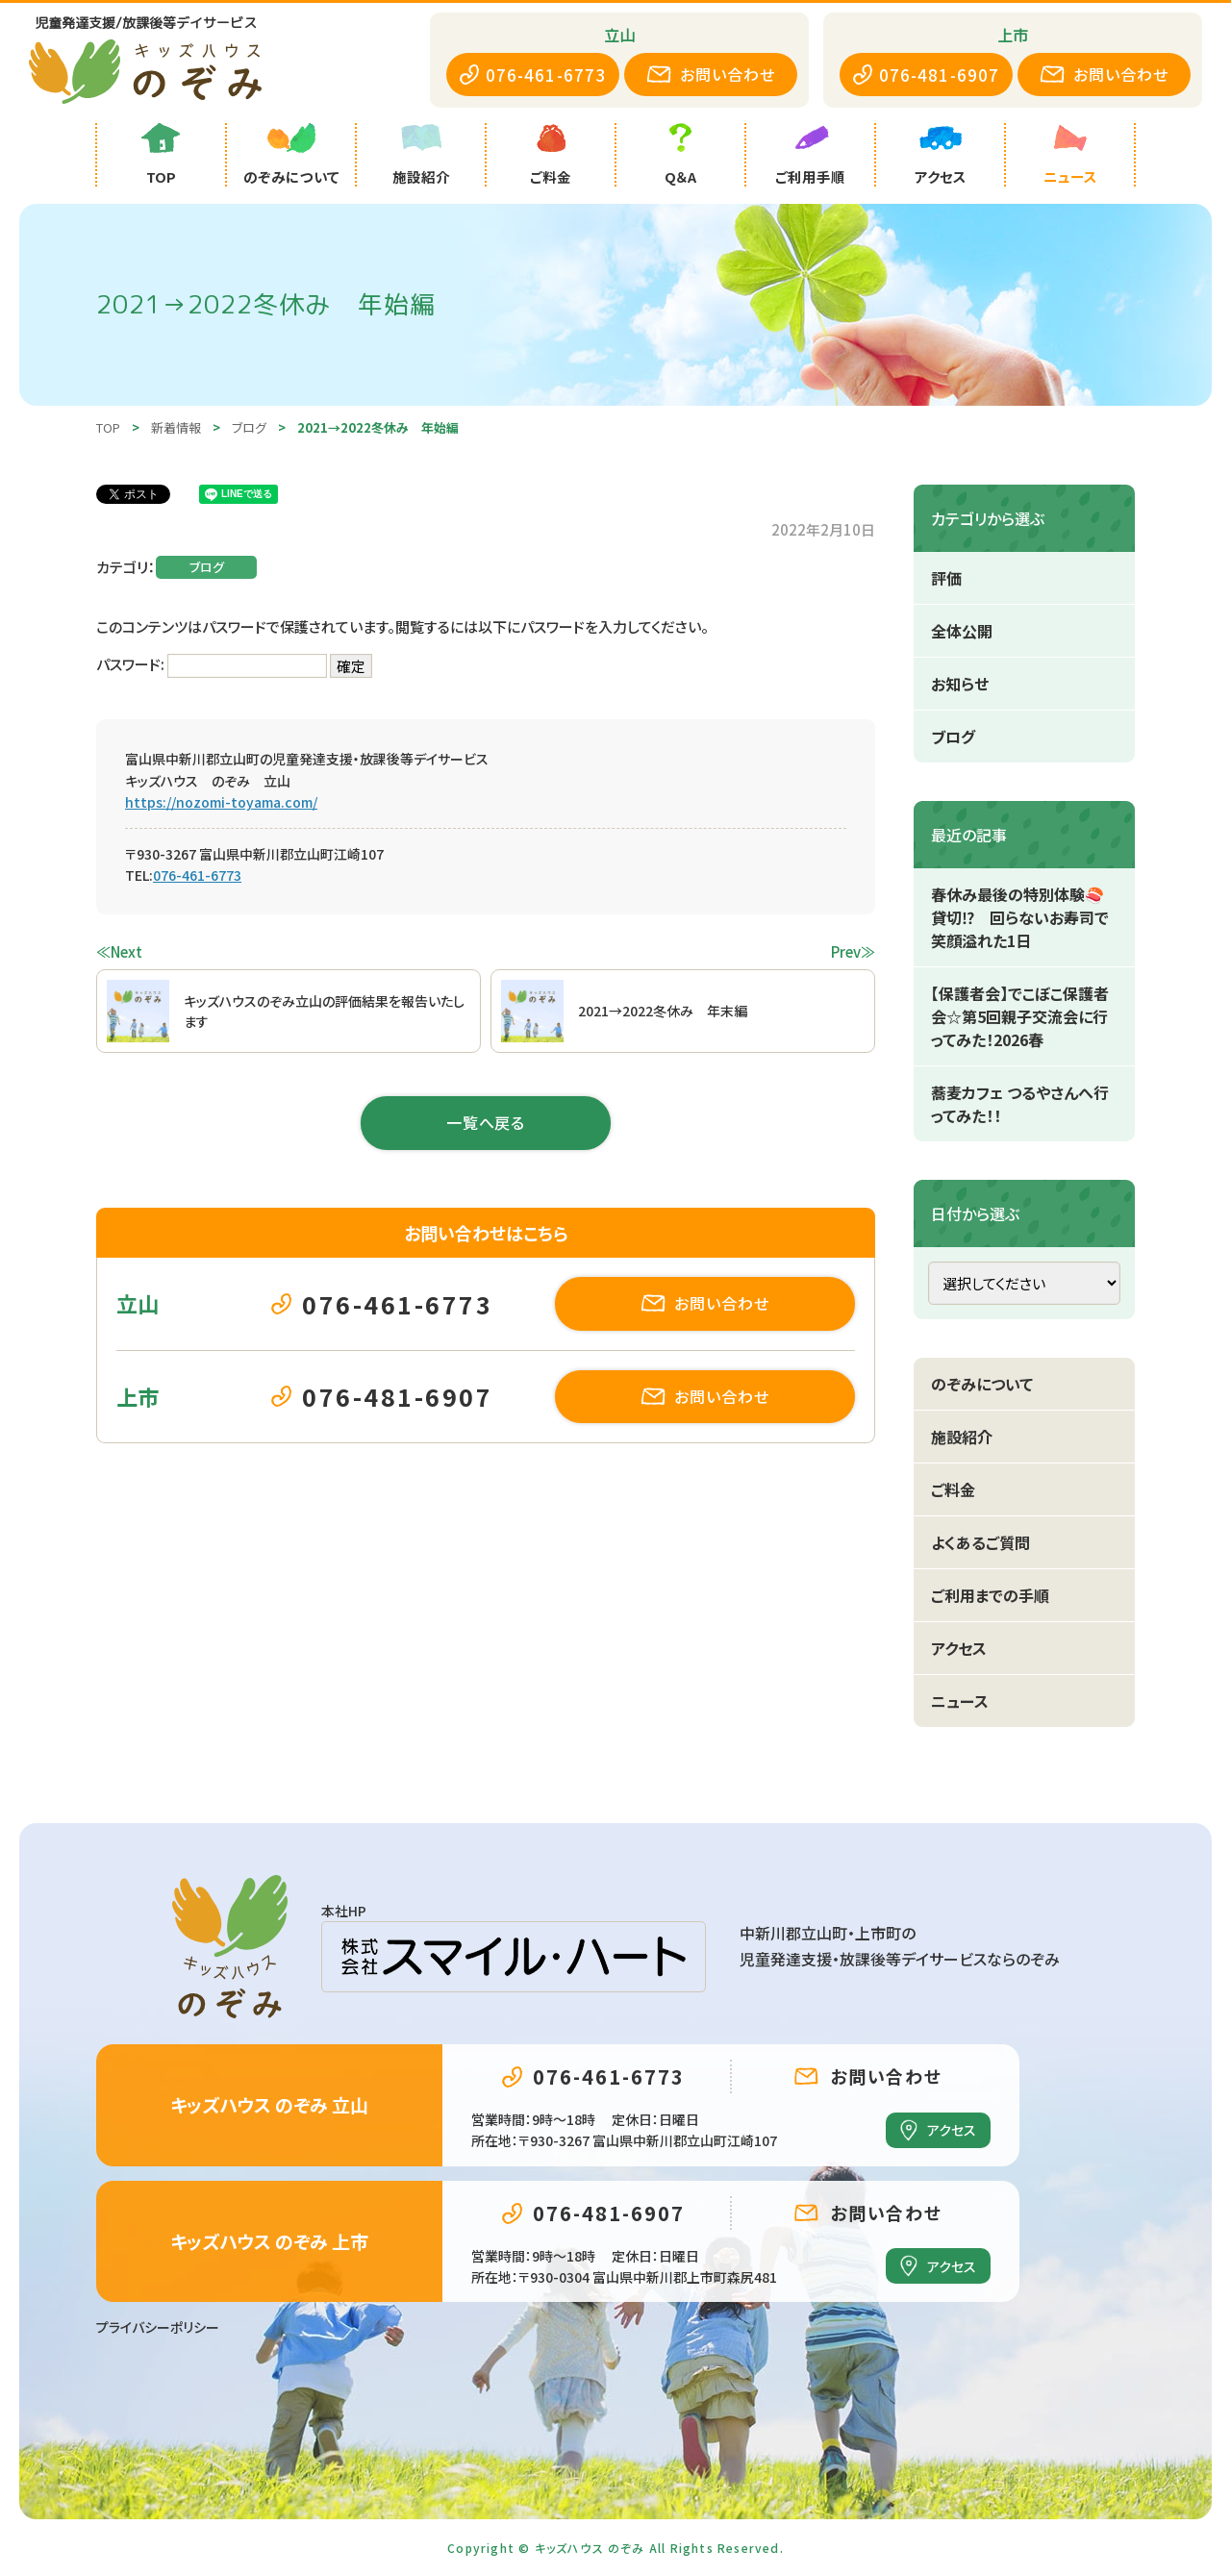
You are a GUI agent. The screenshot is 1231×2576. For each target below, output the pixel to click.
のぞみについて (982, 1383)
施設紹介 (961, 1436)
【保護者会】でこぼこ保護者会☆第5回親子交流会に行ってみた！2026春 (1020, 1016)
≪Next (119, 951)
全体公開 (961, 630)
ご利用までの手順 (990, 1595)
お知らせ (960, 683)
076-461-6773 (197, 875)
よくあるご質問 (980, 1542)
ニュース (960, 1701)
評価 (946, 577)
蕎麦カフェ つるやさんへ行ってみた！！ (1020, 1104)
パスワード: (211, 664)
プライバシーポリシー (157, 2327)
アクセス (959, 1648)
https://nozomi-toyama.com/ (221, 802)
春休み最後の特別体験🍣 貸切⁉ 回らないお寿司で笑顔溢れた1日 (1025, 917)
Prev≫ (853, 951)
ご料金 (953, 1489)
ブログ (206, 567)
